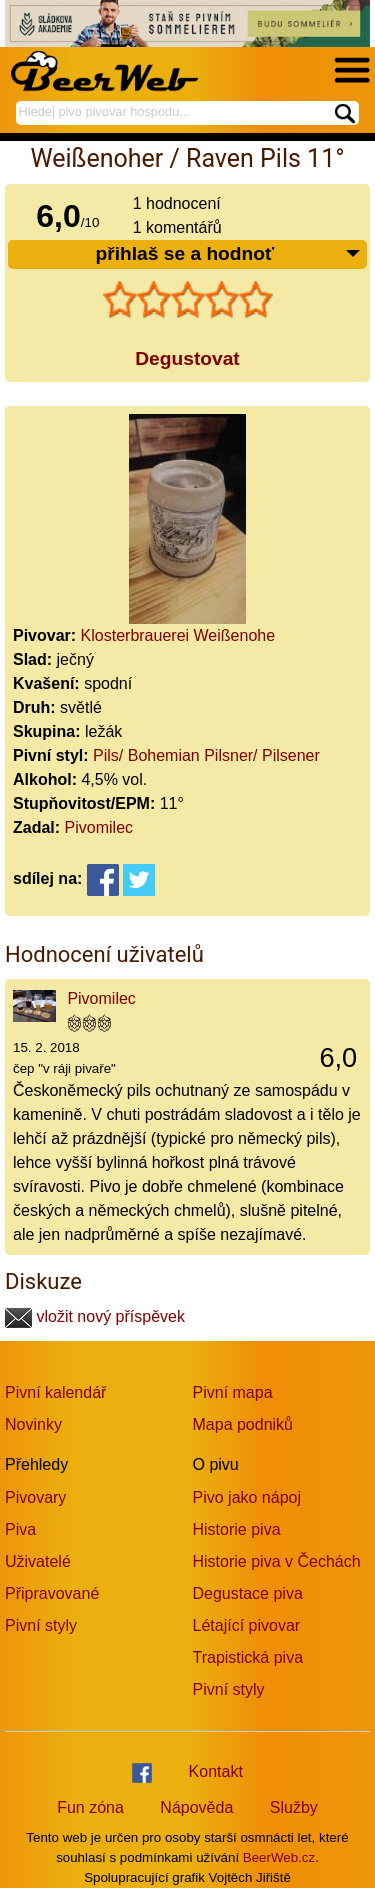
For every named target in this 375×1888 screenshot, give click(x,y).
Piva (20, 1529)
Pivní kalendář (55, 1392)
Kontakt (216, 1771)
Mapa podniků (243, 1424)
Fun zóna (90, 1807)
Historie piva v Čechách (277, 1561)
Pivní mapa (233, 1392)
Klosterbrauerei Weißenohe (178, 635)
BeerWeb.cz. (281, 1857)
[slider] (188, 300)
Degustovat (187, 358)
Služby (294, 1807)
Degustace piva (248, 1593)
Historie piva (237, 1529)
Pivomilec (99, 827)
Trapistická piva (248, 1657)
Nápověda (196, 1807)
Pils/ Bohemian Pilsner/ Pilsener (206, 755)
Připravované (52, 1593)
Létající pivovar (247, 1625)
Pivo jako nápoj (247, 1497)
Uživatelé (38, 1561)
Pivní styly (41, 1625)
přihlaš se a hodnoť (228, 254)
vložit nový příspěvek (95, 1316)
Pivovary (35, 1497)
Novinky (33, 1424)
